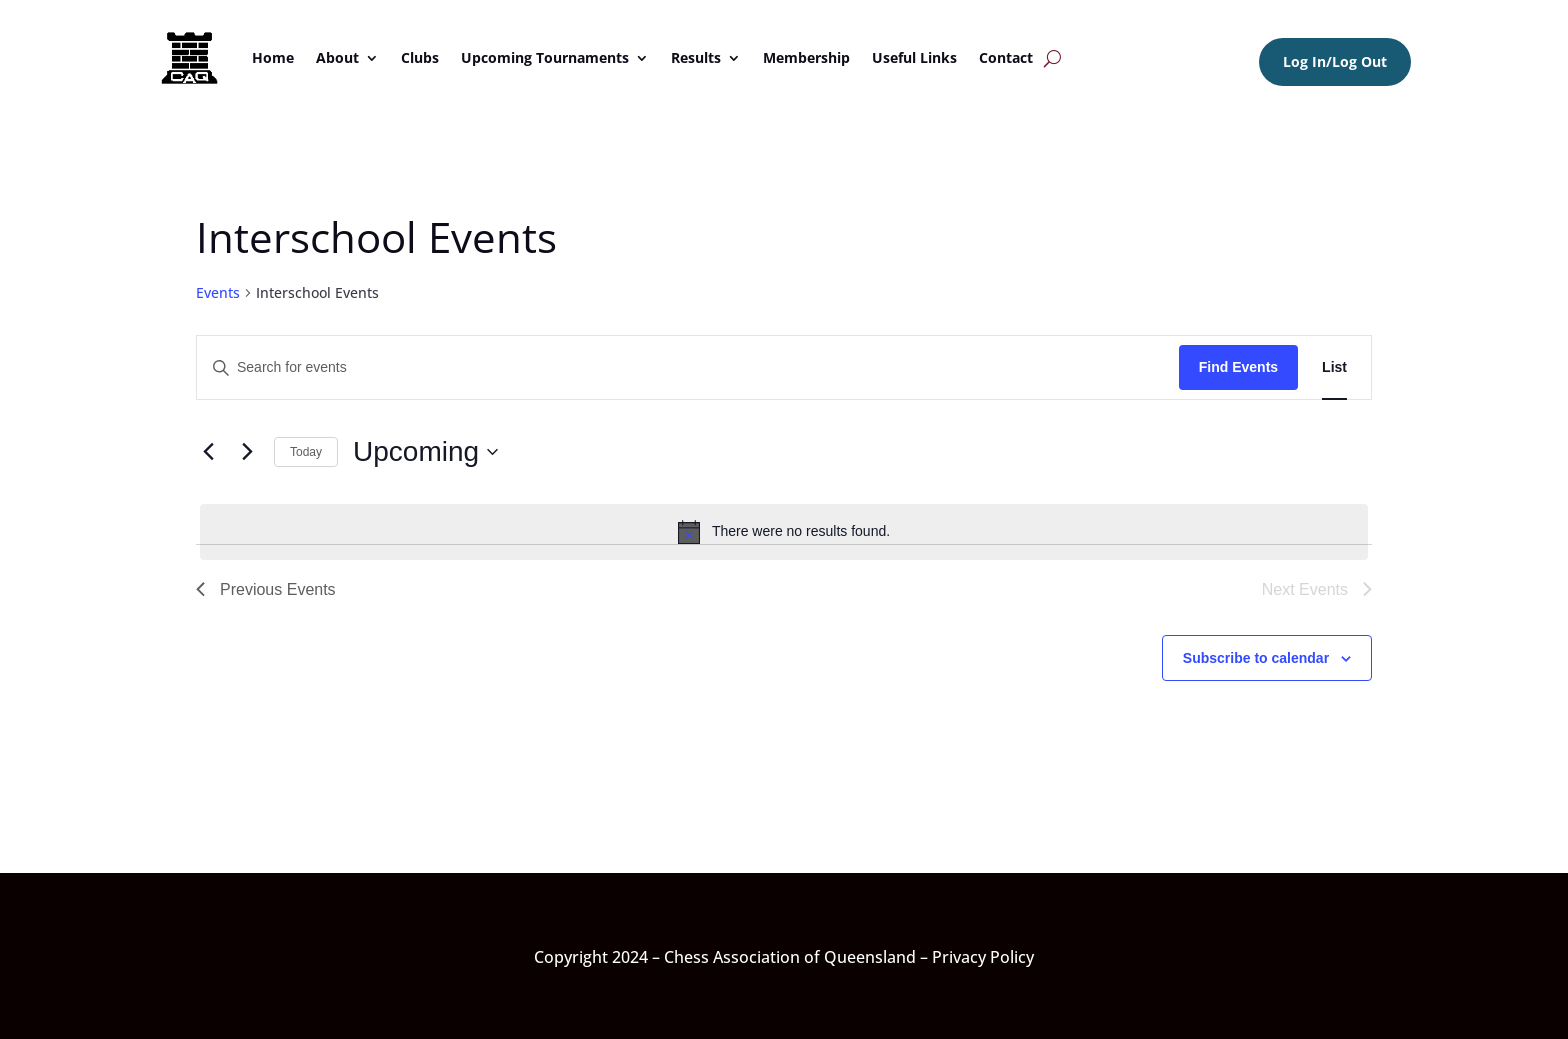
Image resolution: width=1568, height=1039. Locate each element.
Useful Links (914, 57)
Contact (1006, 57)
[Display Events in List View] (1334, 367)
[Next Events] (247, 452)
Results (696, 57)
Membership (806, 57)
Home (273, 57)
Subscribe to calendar (1256, 658)
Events (218, 292)
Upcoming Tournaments (545, 57)
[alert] (784, 532)
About (337, 57)
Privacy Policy (983, 957)
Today (306, 452)
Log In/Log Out (1335, 61)
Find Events (1238, 367)
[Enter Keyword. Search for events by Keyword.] (688, 367)
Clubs (420, 57)
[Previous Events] (208, 452)
